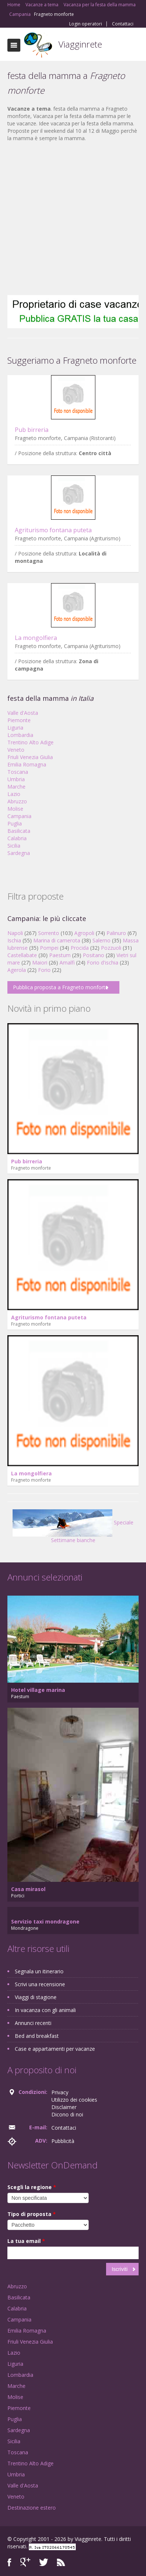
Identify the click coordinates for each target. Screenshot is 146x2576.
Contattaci (122, 24)
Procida (80, 947)
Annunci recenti (33, 2022)
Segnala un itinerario (39, 1971)
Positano (93, 955)
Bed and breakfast (37, 2035)
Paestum (60, 955)
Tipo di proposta (31, 2213)
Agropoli (84, 932)
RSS (61, 2562)
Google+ (25, 2562)
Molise (15, 808)
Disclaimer (64, 2107)
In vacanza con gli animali (45, 2010)
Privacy (59, 2092)
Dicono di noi (67, 2114)
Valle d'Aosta (22, 712)
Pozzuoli (111, 947)
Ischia (14, 940)
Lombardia (20, 734)
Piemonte (19, 720)
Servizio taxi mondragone (45, 1921)
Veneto (15, 749)
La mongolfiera (36, 638)
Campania (19, 816)
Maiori (39, 962)
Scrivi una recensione (40, 1984)
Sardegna (18, 852)
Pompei (49, 947)
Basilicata (18, 830)
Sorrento (48, 932)
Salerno (101, 940)
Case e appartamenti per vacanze (55, 2048)
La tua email (26, 2240)
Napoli (15, 932)
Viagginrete (80, 44)
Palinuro (116, 932)
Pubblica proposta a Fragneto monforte (60, 987)
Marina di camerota (56, 940)
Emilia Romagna (26, 764)
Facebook (9, 2562)
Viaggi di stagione (36, 1997)
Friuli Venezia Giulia (30, 757)
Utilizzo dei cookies (74, 2099)
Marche (16, 786)
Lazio (13, 793)
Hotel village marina (38, 1689)
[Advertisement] (69, 218)
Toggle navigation (13, 45)
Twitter (43, 2562)
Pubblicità (62, 2140)
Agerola (16, 969)
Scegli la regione (31, 2187)
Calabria (17, 838)
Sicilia (13, 845)
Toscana (17, 771)
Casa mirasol (28, 1889)
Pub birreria (31, 430)
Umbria (16, 779)
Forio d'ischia (102, 962)
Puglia (14, 823)
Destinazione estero (31, 2507)
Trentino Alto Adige (30, 742)
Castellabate (22, 955)
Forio (44, 969)
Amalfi (67, 962)
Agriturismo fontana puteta (53, 530)
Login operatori (85, 24)
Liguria (15, 727)
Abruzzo (17, 801)
